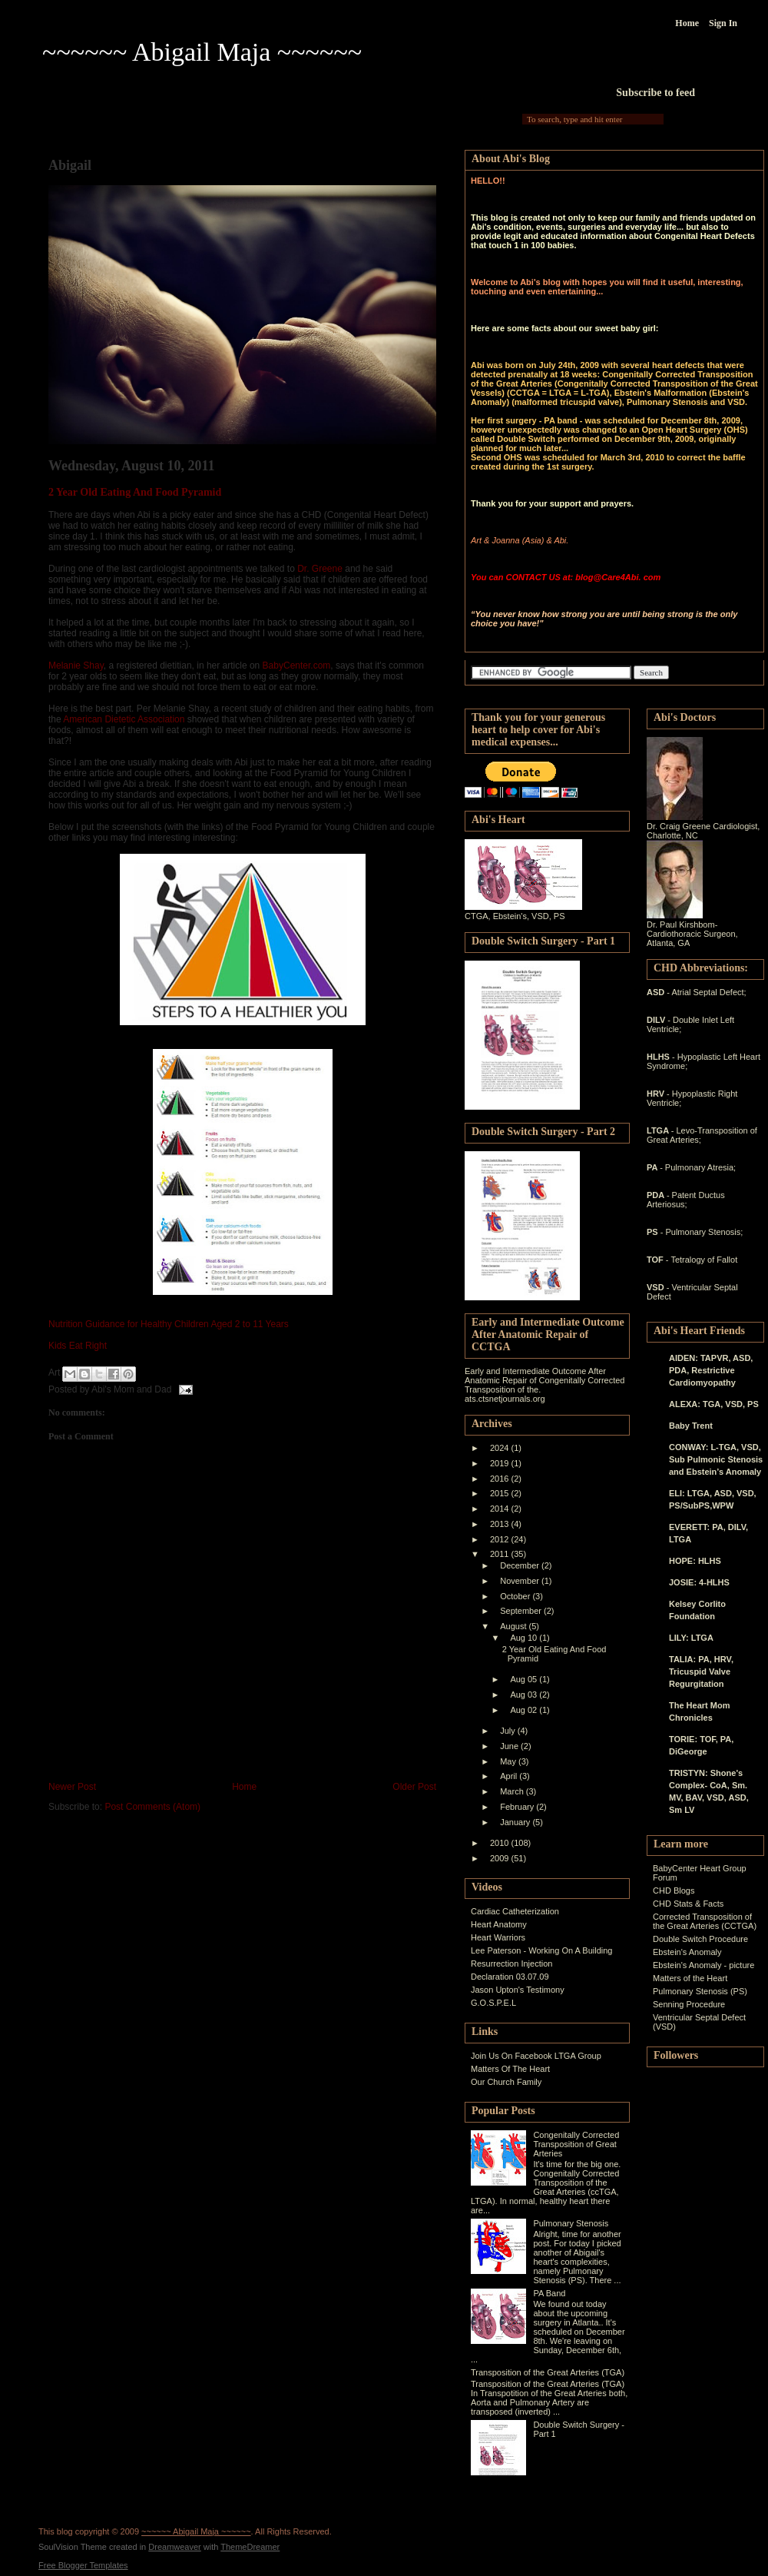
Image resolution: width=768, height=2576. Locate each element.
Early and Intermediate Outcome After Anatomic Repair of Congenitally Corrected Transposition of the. (545, 1380)
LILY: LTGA (691, 1637)
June (510, 1746)
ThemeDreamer (250, 2546)
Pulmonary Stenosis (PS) (700, 1991)
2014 (500, 1508)
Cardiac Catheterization (515, 1911)
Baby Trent (691, 1425)
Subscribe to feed (655, 92)
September (522, 1610)
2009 (500, 1858)
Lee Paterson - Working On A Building (541, 1950)
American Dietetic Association (123, 719)
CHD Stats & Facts (688, 1903)
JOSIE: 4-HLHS (699, 1582)
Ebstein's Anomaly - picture (703, 1965)
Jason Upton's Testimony (517, 1989)
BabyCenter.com (297, 665)
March (513, 1791)
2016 (500, 1478)
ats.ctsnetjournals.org (505, 1398)
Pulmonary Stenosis (570, 2223)
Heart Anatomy (499, 1924)
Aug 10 (524, 1637)
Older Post (414, 1786)
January (516, 1822)
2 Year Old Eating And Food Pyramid (134, 492)
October (516, 1596)
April (509, 1776)
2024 (500, 1447)
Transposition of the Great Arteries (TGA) (547, 2372)
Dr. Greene (320, 568)
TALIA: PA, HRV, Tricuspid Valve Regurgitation (701, 1671)
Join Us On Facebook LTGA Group (536, 2055)
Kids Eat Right (77, 1345)
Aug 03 (524, 1694)
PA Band (549, 2293)
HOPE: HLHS (695, 1560)
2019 (500, 1463)
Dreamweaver (174, 2546)
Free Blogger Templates (83, 2565)
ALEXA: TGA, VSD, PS (714, 1404)
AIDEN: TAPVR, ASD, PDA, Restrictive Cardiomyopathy (711, 1370)
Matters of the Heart (690, 1978)
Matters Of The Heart (510, 2068)
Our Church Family (506, 2081)
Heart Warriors (498, 1937)
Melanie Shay (76, 665)
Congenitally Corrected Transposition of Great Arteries (576, 2144)
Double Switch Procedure (700, 1939)
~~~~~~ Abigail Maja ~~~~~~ (202, 52)
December (520, 1565)
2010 (500, 1842)
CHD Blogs (673, 1890)
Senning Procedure (689, 2004)
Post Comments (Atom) (152, 1806)
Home (687, 23)
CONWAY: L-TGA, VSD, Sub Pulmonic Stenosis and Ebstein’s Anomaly (716, 1459)
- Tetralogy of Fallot (701, 1259)
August (514, 1626)
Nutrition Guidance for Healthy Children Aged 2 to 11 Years (168, 1324)
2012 (500, 1539)
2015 (500, 1493)
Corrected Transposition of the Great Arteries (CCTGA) (704, 1921)
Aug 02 (524, 1710)
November (520, 1580)
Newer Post (72, 1786)
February (518, 1806)
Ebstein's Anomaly (687, 1952)
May (509, 1761)
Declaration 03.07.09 (510, 1976)
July (509, 1730)
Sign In (723, 23)
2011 (500, 1554)
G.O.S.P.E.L (493, 2002)
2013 (500, 1524)
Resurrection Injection (511, 1963)
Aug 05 (524, 1679)
